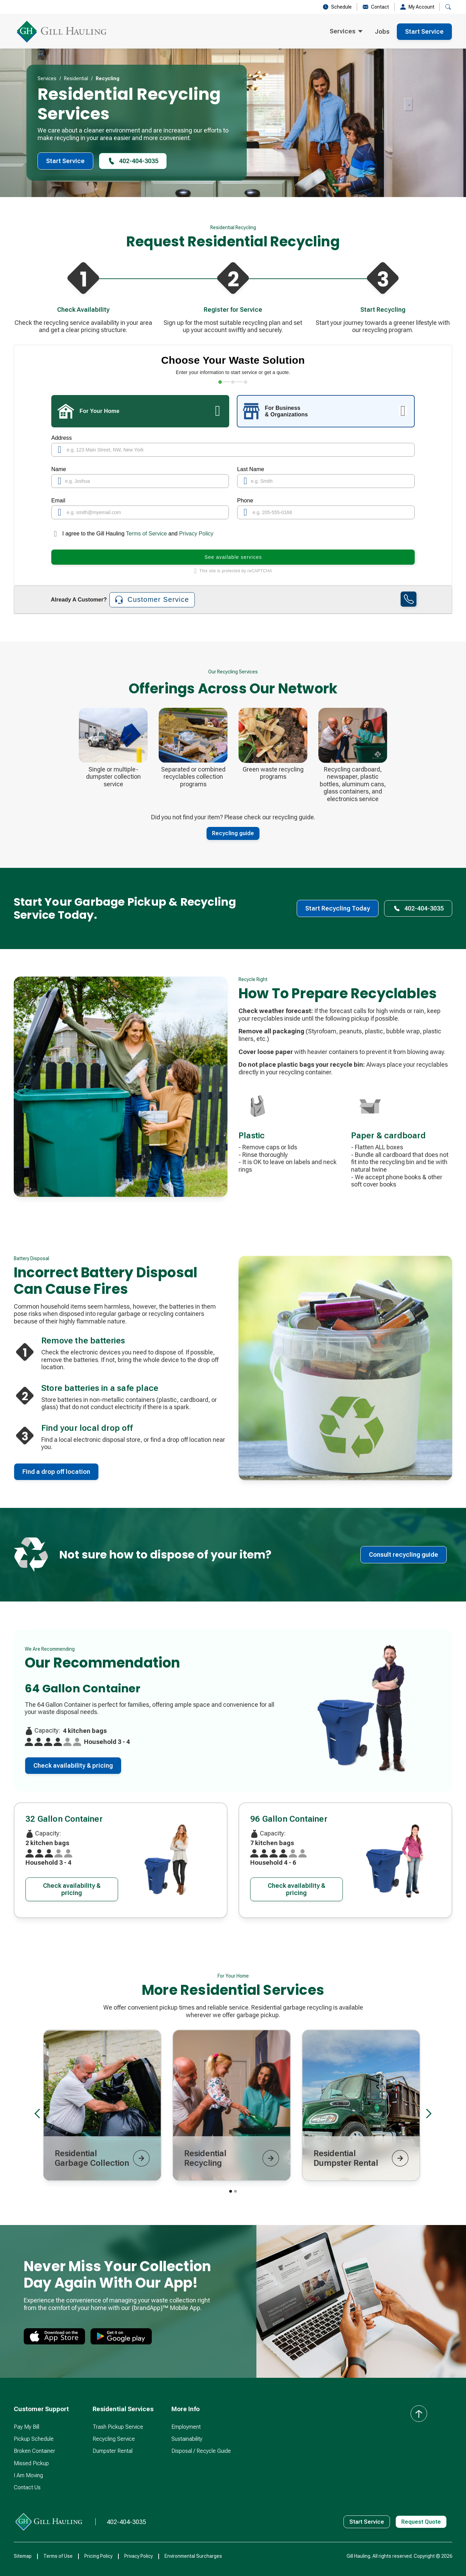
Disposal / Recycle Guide (201, 2451)
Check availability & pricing (73, 1765)
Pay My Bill (26, 2427)
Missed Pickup (31, 2463)
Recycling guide (233, 833)
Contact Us (27, 2487)
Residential (76, 78)
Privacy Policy (196, 533)
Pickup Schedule (34, 2439)
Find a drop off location (56, 1471)
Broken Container (34, 2451)
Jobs (382, 31)
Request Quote (421, 2522)
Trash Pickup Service (118, 2427)
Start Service (424, 31)
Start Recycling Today (337, 908)
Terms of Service (147, 533)
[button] (346, 31)
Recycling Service (114, 2439)
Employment (186, 2427)
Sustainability (186, 2439)
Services (47, 78)
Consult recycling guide (403, 1554)
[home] (61, 31)
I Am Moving (28, 2475)
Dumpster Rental (113, 2451)
